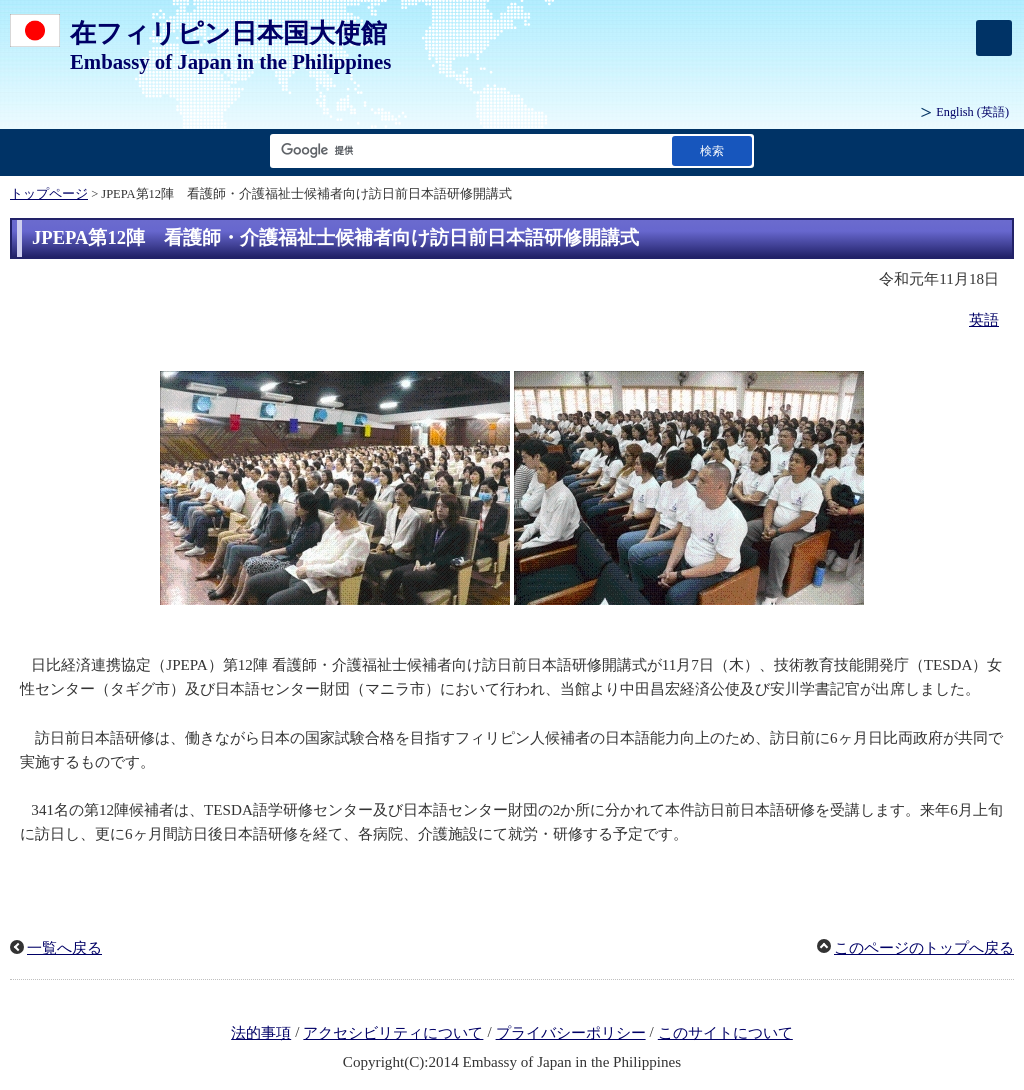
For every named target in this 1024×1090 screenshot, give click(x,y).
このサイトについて (725, 1033)
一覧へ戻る (64, 948)
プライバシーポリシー (571, 1033)
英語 (984, 320)
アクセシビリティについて (393, 1033)
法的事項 (261, 1033)
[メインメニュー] (994, 38)
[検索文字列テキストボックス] (467, 150)
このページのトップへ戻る (924, 948)
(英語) (972, 112)
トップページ (49, 194)
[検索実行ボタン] (712, 150)
